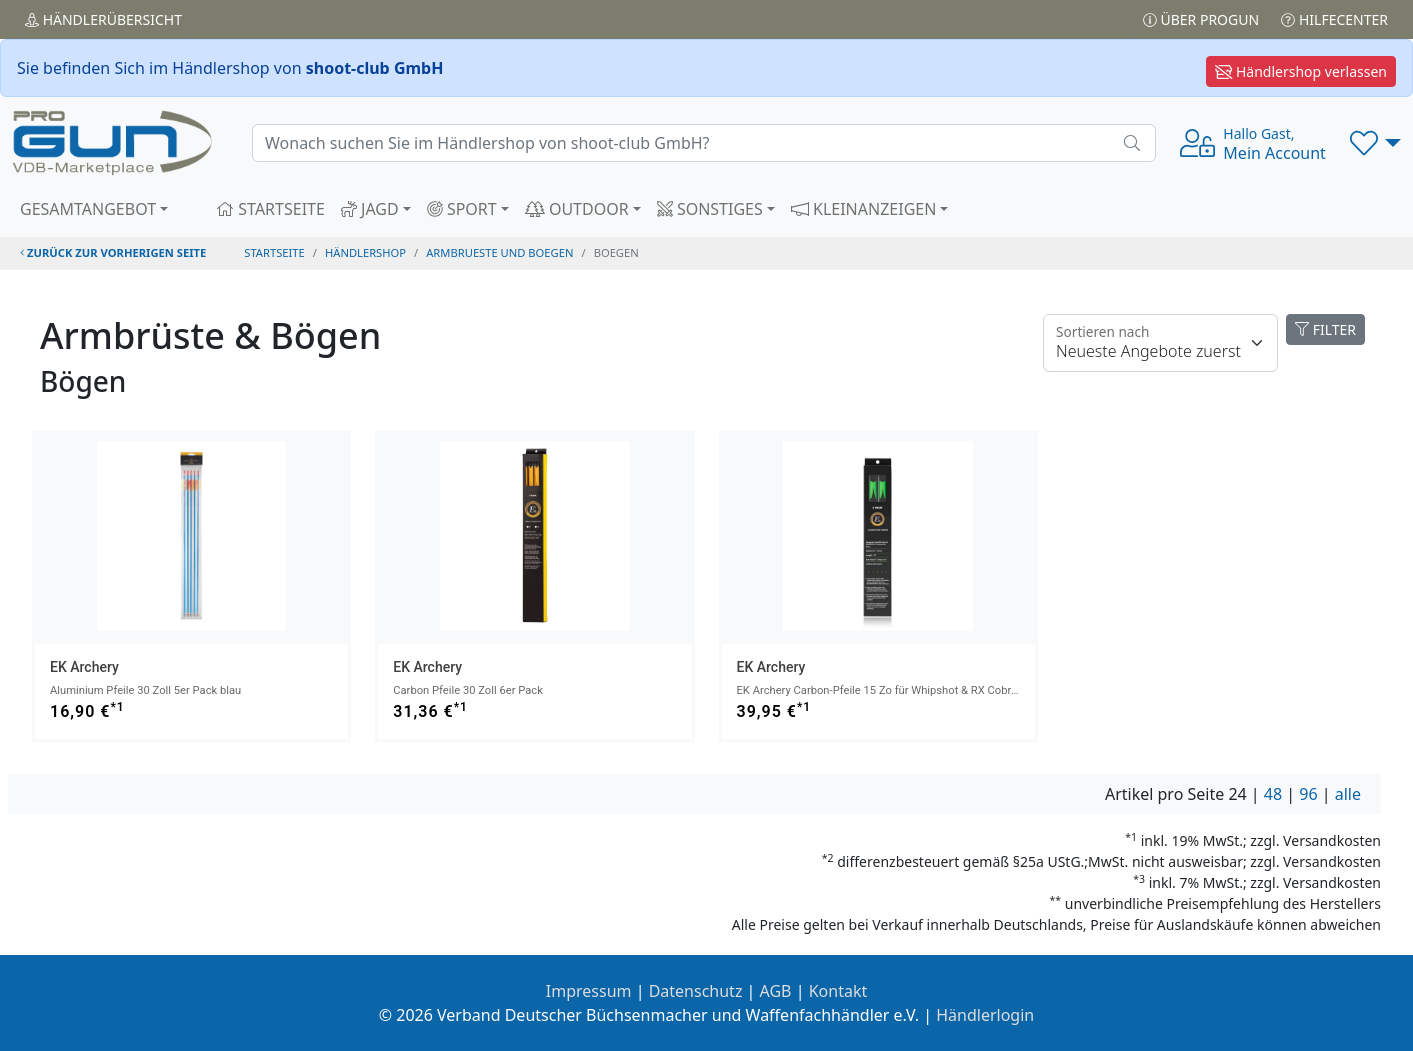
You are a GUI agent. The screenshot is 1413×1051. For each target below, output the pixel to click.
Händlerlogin (985, 1015)
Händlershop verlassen (1301, 71)
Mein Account (1274, 144)
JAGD (370, 209)
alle (1348, 794)
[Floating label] (1160, 343)
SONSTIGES (710, 209)
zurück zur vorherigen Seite (113, 252)
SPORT (462, 209)
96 (1308, 794)
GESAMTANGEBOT (88, 209)
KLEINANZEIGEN (864, 209)
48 (1273, 794)
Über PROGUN (1201, 19)
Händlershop (365, 252)
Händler (103, 19)
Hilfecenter (1334, 19)
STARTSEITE (270, 209)
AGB (776, 991)
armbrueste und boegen (499, 252)
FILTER (1325, 329)
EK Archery (84, 667)
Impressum (589, 991)
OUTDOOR (577, 209)
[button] (1375, 143)
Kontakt (838, 991)
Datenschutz (696, 991)
